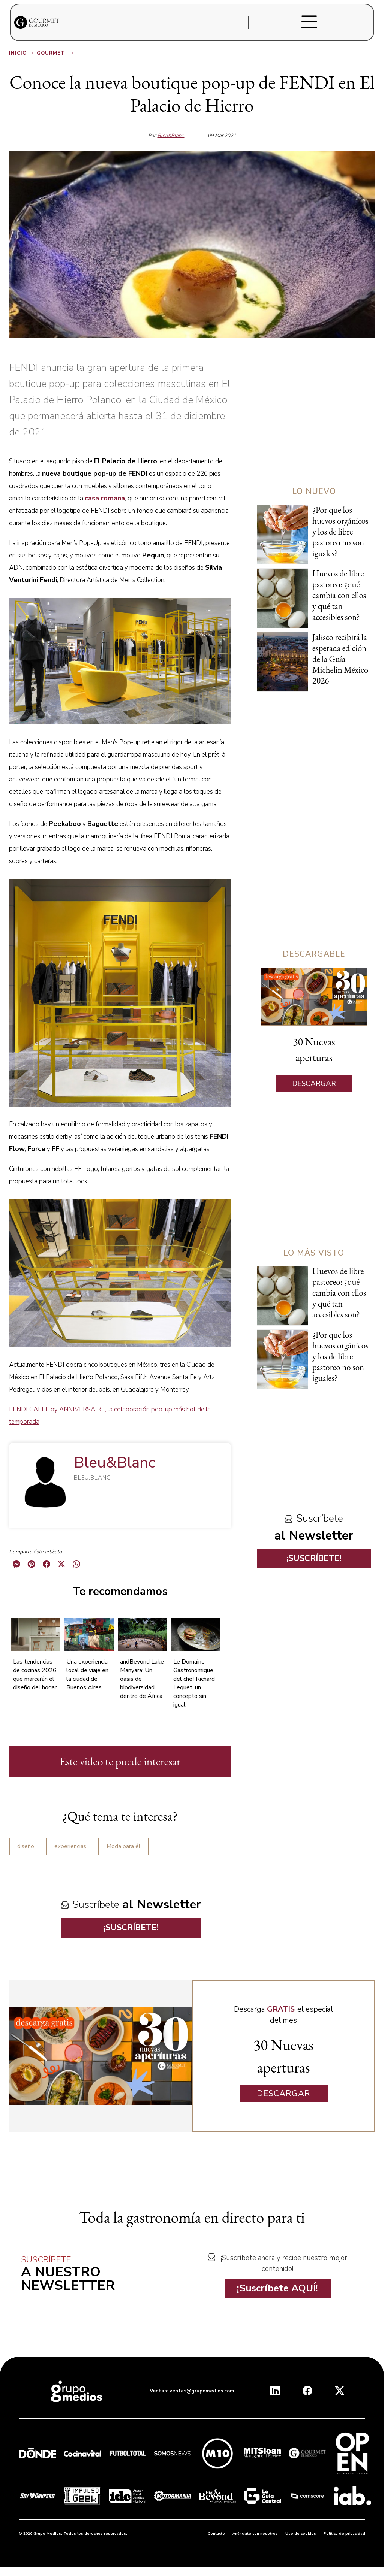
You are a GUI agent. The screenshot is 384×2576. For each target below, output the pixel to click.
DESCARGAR (314, 1084)
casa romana (105, 498)
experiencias (70, 1846)
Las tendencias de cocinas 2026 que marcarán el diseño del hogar (35, 1675)
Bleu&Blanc (171, 135)
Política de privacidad (344, 2533)
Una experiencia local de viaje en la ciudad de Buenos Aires (87, 1675)
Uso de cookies (300, 2533)
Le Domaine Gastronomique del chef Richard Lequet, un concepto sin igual (194, 1683)
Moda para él (123, 1846)
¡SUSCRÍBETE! (131, 1927)
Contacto (216, 2533)
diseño (25, 1846)
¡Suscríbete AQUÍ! (277, 2288)
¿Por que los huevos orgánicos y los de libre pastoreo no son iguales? (340, 531)
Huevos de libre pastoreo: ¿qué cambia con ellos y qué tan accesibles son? (339, 595)
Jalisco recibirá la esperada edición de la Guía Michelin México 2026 (340, 659)
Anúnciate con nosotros (255, 2533)
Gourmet (56, 53)
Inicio (22, 53)
